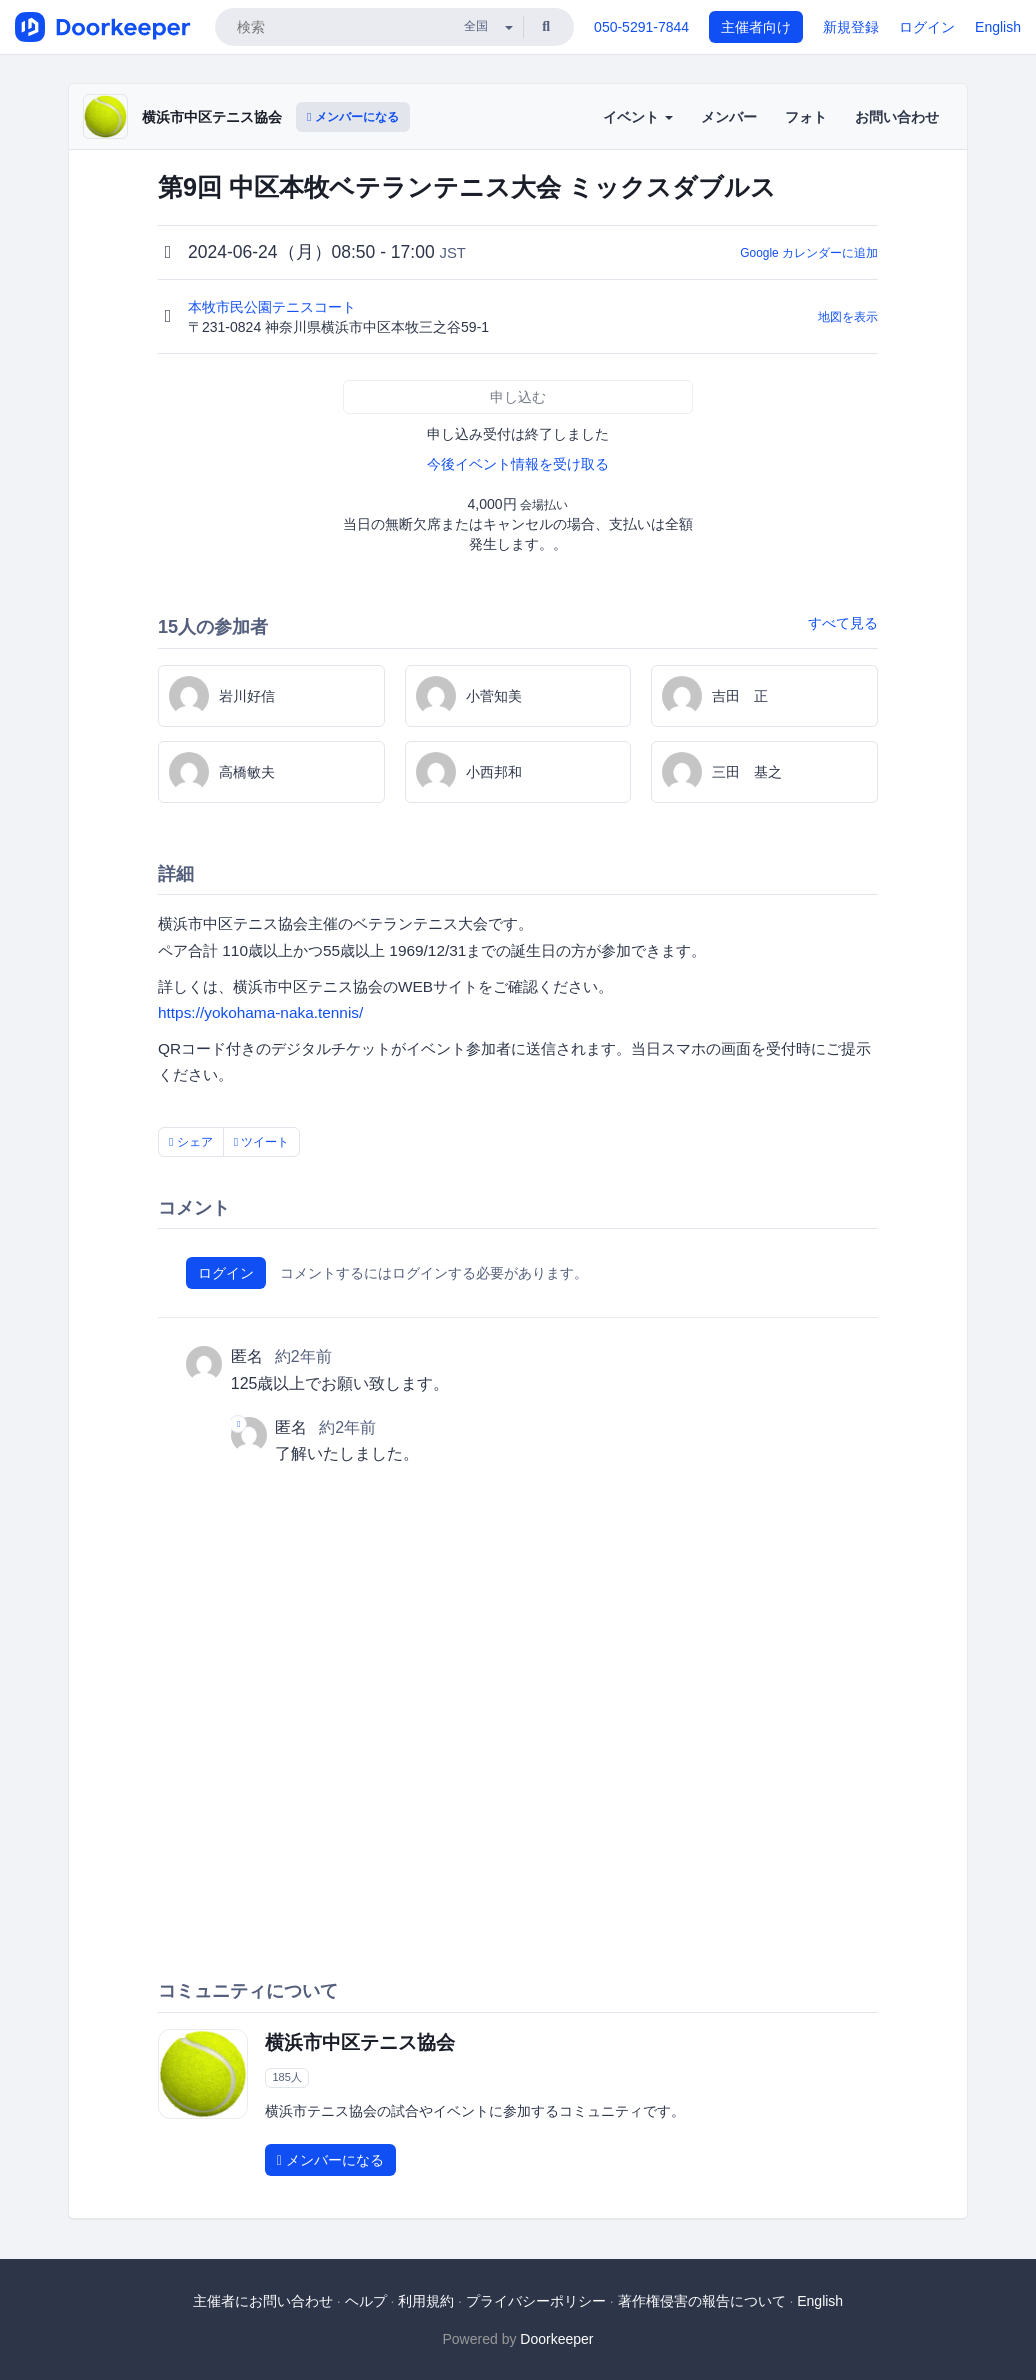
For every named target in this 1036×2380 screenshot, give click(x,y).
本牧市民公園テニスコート (274, 307)
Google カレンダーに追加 (809, 253)
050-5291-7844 (641, 27)
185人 (286, 2077)
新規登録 (851, 27)
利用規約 (426, 2301)
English (998, 27)
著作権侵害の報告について (702, 2301)
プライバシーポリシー (536, 2301)
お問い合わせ (897, 117)
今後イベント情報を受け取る (518, 464)
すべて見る (843, 623)
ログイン (927, 27)
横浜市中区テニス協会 (212, 117)
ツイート (262, 1142)
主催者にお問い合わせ (263, 2301)
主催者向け (756, 27)
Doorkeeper (556, 2339)
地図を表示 (848, 317)
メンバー (729, 117)
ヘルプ (366, 2301)
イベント (638, 117)
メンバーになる (353, 117)
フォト (806, 117)
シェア (191, 1142)
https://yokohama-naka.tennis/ (260, 1012)
